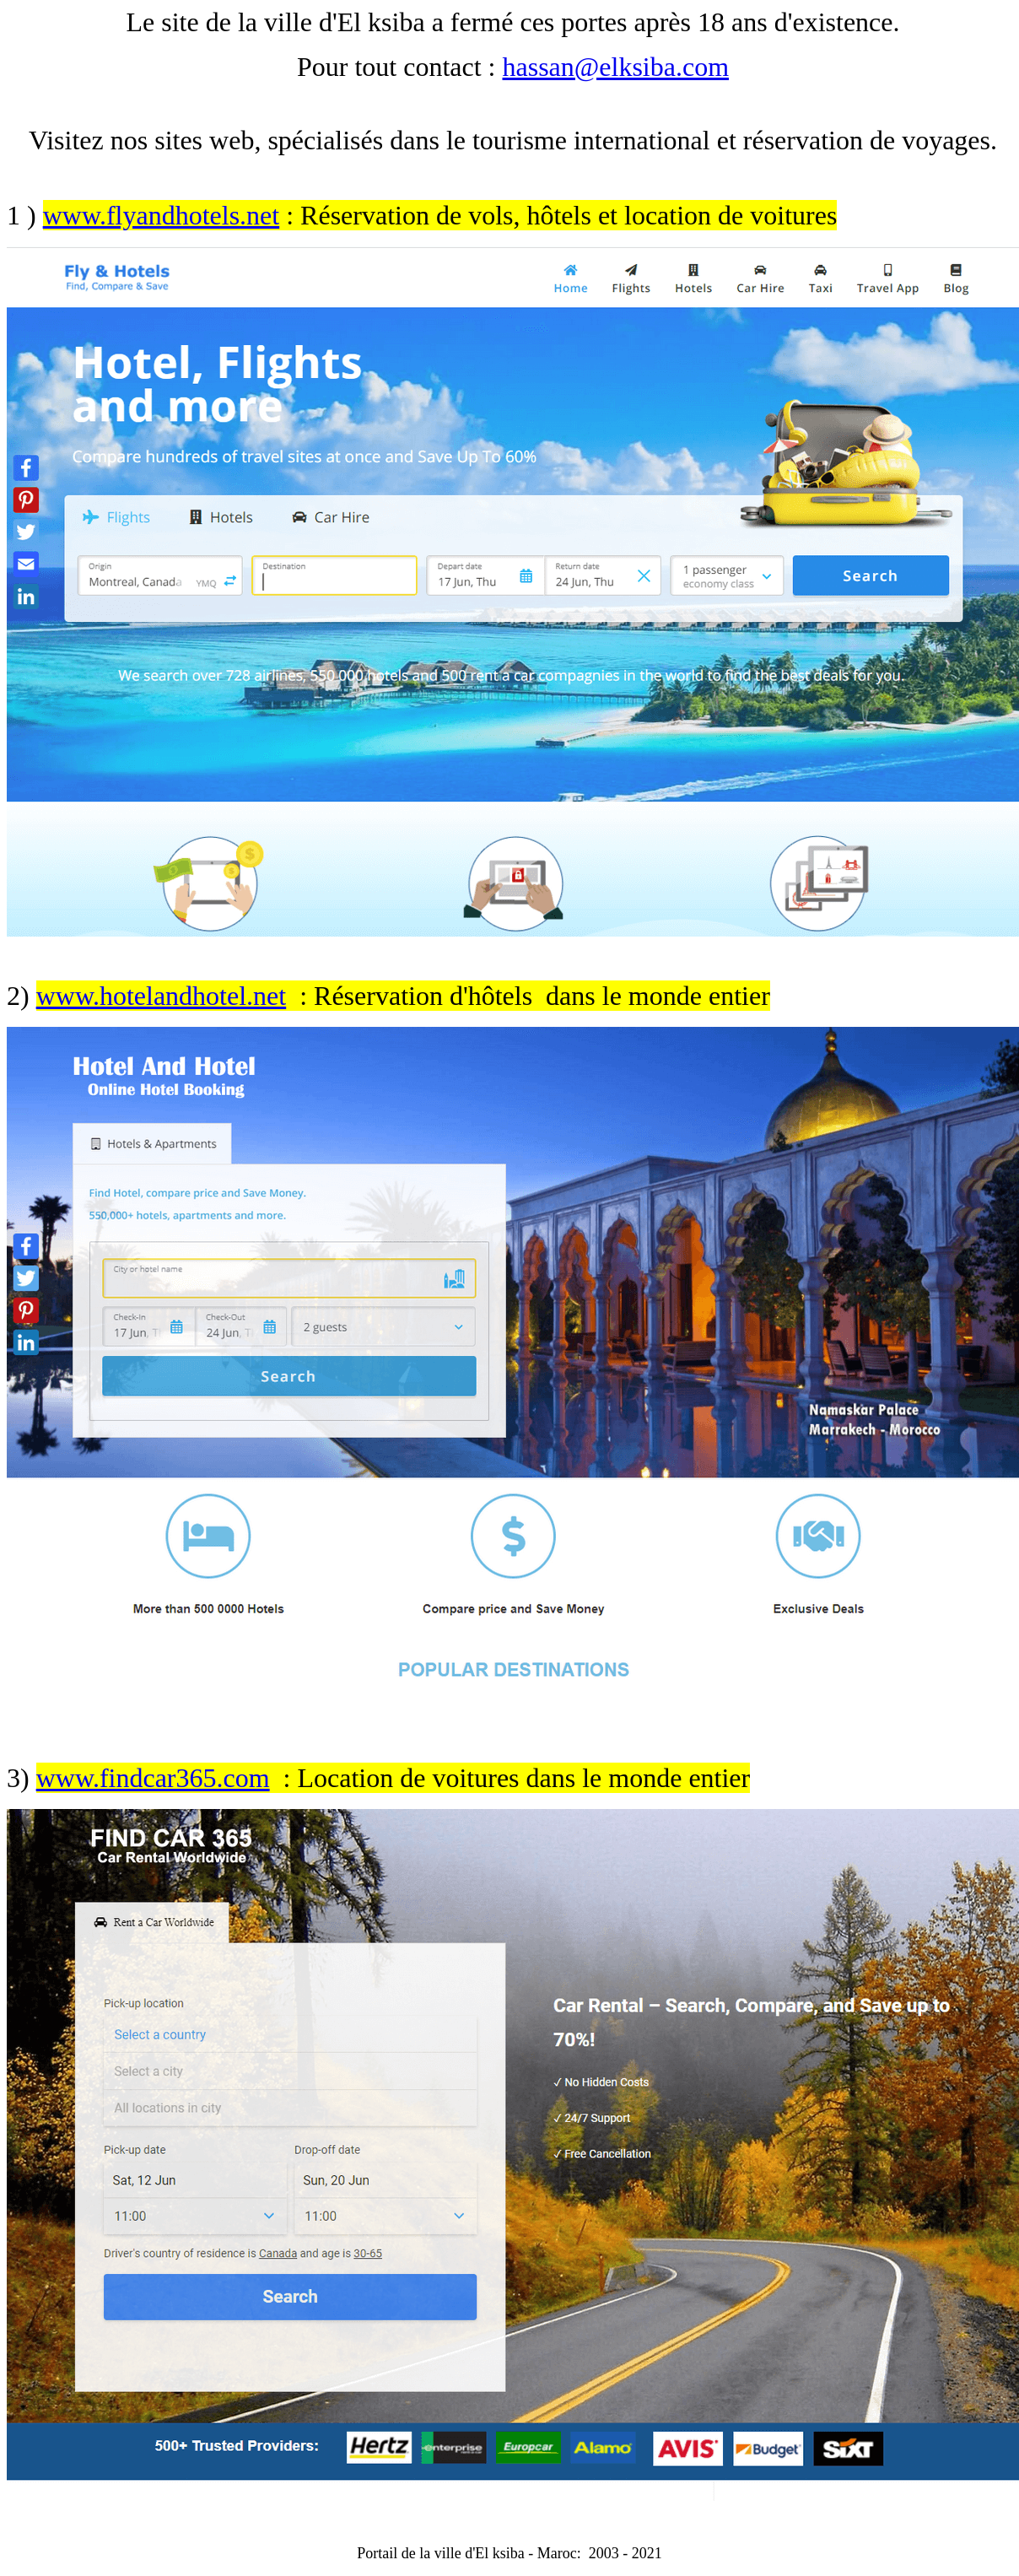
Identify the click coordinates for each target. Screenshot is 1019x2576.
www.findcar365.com (153, 1778)
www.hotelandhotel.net (161, 995)
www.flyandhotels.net (161, 215)
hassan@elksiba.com (616, 66)
